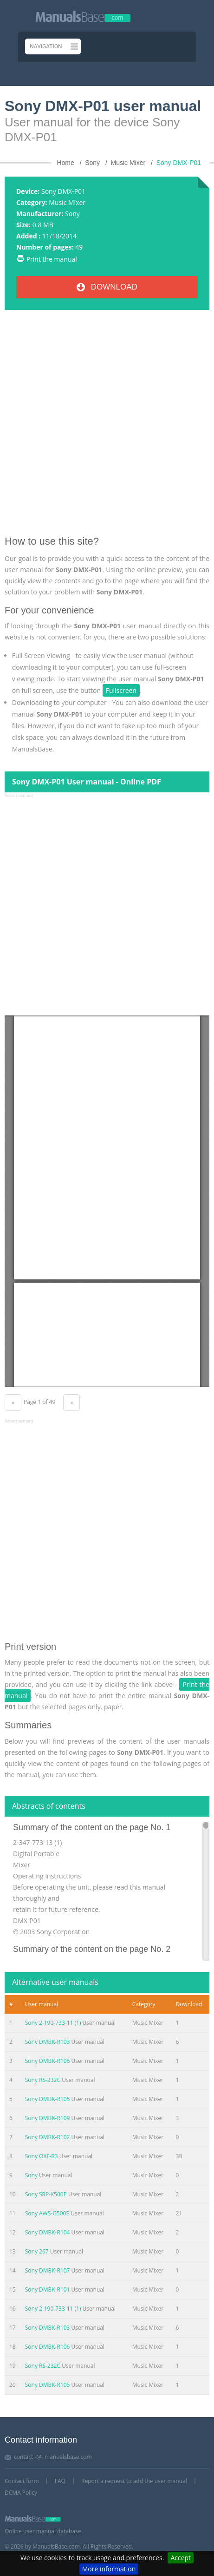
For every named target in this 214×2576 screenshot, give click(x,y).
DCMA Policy (21, 2493)
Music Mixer (67, 202)
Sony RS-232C (42, 2080)
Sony (72, 213)
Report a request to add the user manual (134, 2481)
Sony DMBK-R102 (47, 2137)
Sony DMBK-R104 (47, 2232)
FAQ (60, 2481)
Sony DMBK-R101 (47, 2289)
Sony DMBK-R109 (47, 2118)
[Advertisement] (107, 426)
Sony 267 (37, 2251)
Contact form (22, 2481)
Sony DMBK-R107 (47, 2270)
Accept (180, 2557)
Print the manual (51, 259)
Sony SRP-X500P (46, 2194)
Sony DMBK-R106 (47, 2061)
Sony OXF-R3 (41, 2156)
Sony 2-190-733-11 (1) (53, 2023)
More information (109, 2568)
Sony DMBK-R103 (47, 2042)
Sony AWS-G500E (47, 2213)
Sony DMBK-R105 (47, 2099)
